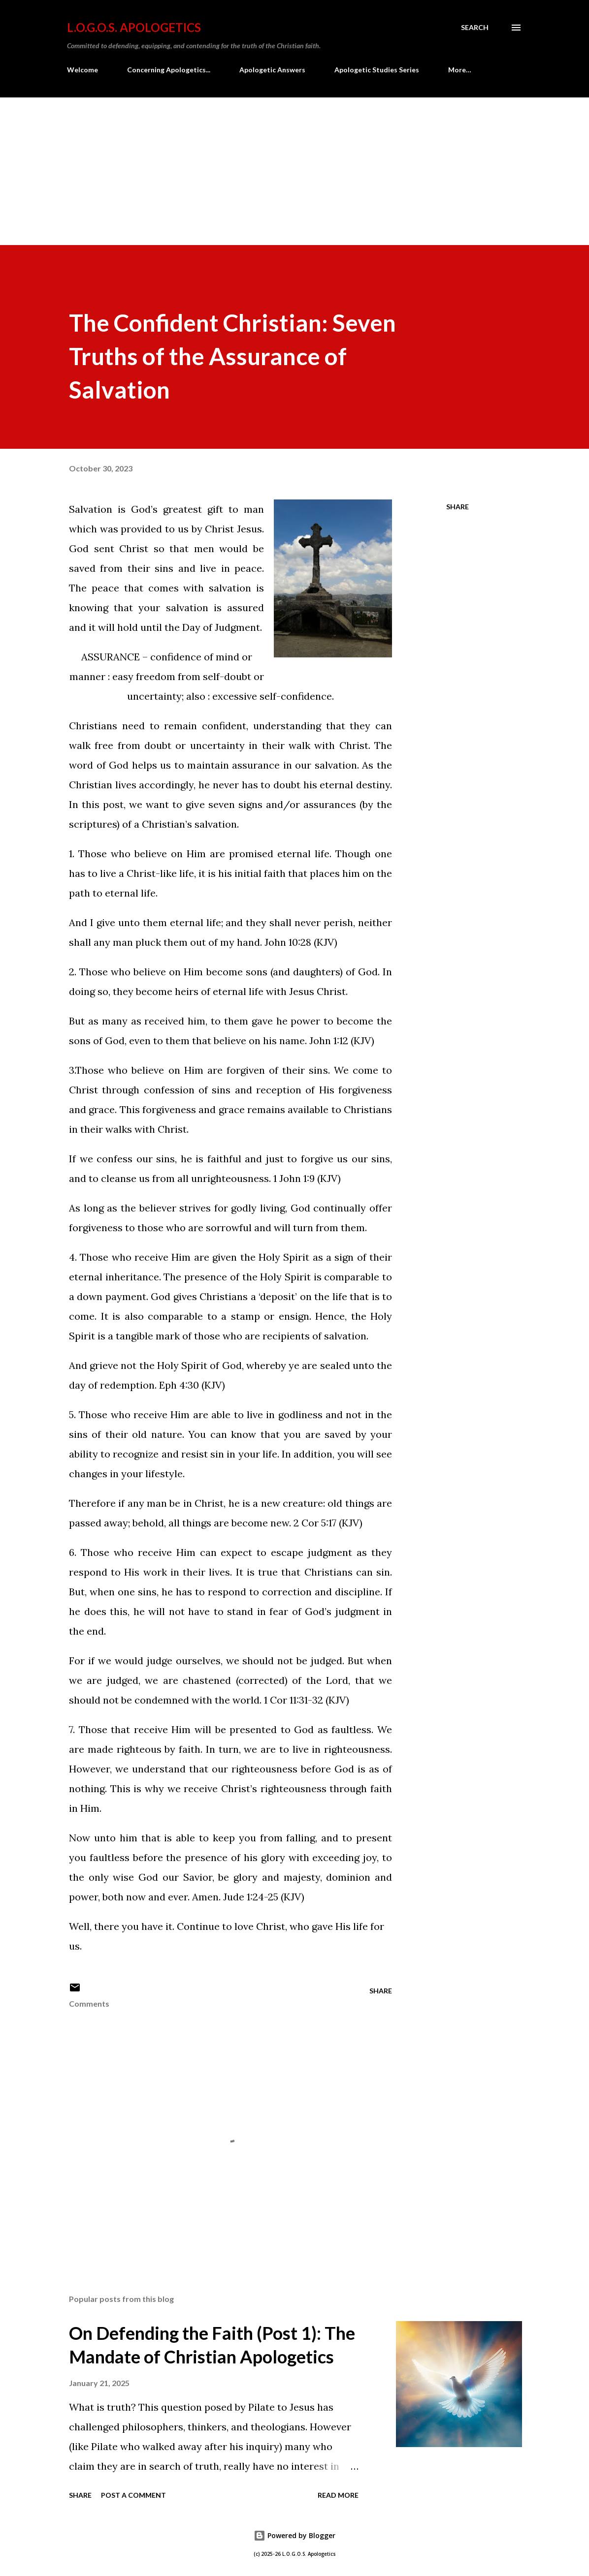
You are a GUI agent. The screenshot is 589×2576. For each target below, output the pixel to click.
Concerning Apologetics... (168, 69)
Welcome (82, 69)
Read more (338, 2495)
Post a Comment (133, 2495)
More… (459, 69)
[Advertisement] (294, 171)
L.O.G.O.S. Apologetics (134, 27)
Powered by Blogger (294, 2535)
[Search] (475, 27)
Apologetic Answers (272, 69)
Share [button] (457, 506)
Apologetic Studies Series (376, 69)
